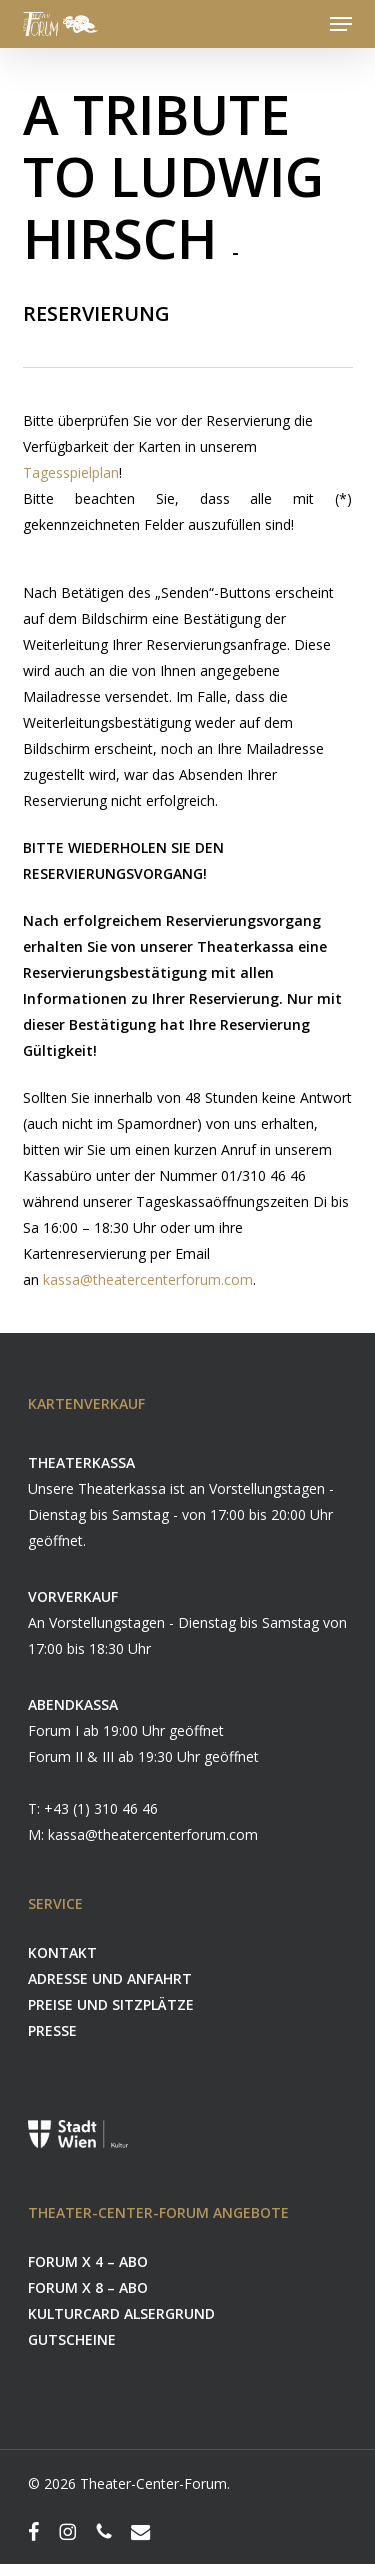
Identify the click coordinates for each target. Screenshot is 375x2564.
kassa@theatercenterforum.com (148, 1279)
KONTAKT (62, 1952)
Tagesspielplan (71, 472)
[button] (341, 24)
